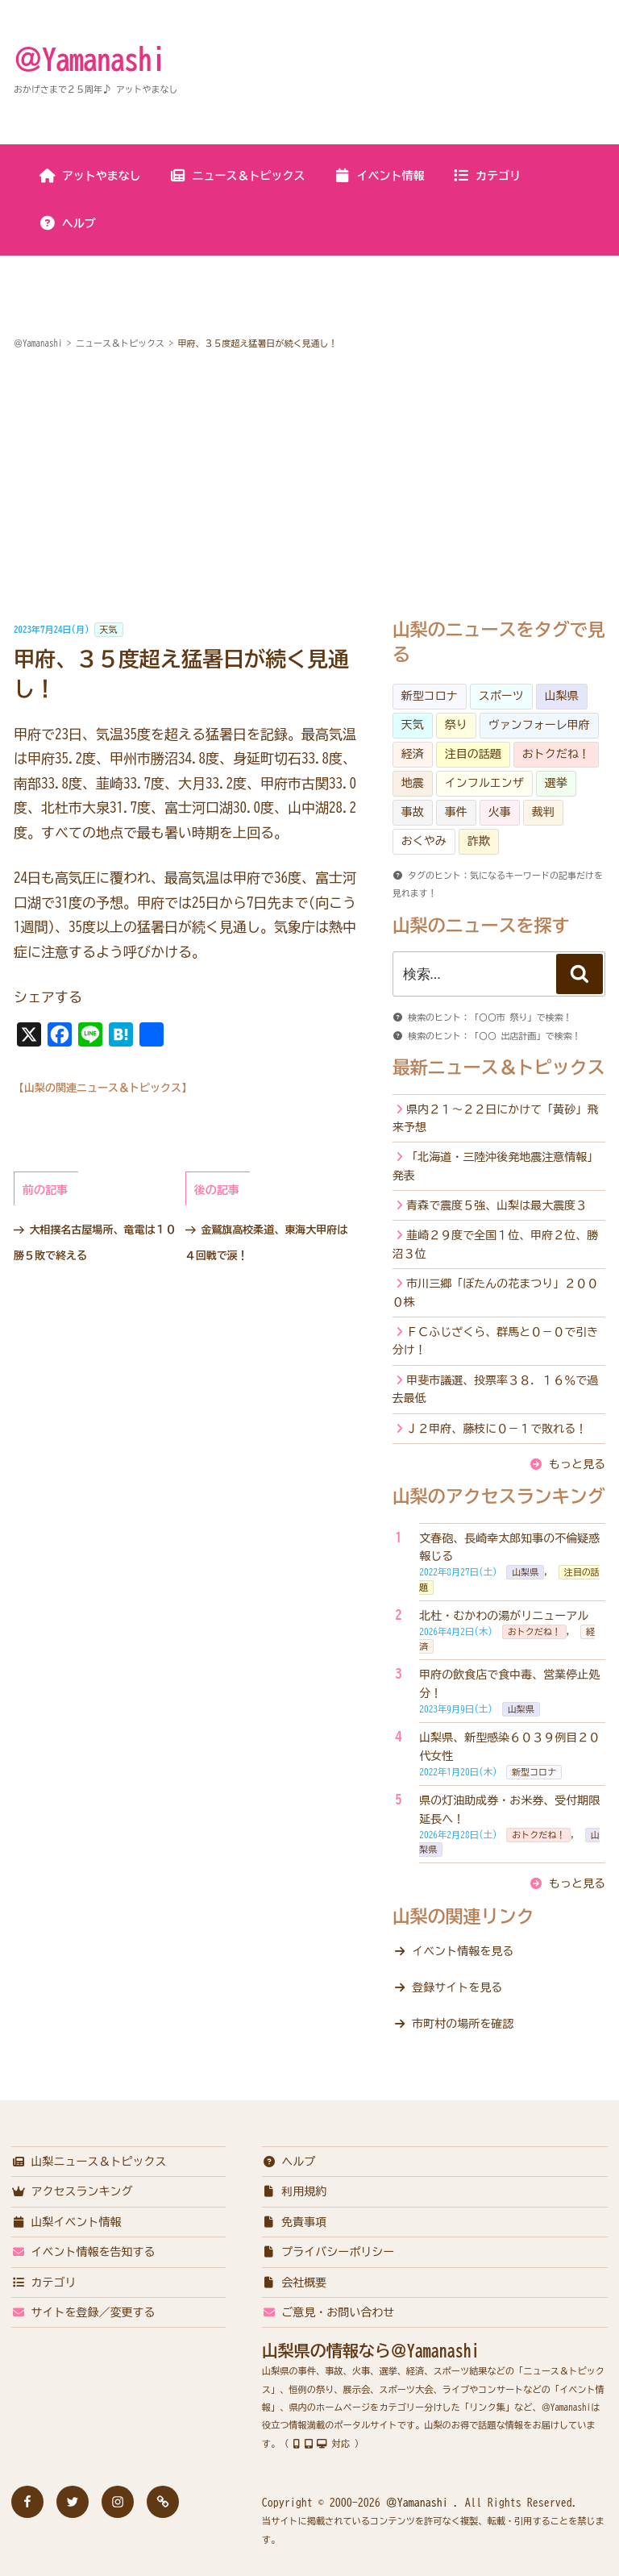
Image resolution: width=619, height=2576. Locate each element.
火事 (499, 812)
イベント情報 (379, 175)
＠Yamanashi (89, 58)
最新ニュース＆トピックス (499, 1067)
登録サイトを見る (457, 1987)
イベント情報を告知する (83, 2252)
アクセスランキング (72, 2191)
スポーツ (501, 695)
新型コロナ (429, 695)
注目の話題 (473, 753)
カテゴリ (486, 175)
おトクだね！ (556, 753)
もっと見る (577, 1464)
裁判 (543, 812)
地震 (412, 783)
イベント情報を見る (462, 1951)
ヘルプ (67, 223)
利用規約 (294, 2191)
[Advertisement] (309, 487)
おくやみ (424, 841)
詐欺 (478, 841)
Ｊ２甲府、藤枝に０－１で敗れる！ (496, 1428)
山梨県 (562, 695)
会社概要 (294, 2282)
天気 (109, 629)
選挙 (556, 783)
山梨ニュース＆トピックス (89, 2161)
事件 (456, 812)
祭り (456, 724)
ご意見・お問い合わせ (328, 2312)
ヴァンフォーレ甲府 (539, 724)
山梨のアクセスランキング (499, 1496)
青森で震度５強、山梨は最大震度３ (496, 1205)
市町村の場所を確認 (462, 2023)
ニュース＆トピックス (237, 175)
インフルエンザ (484, 783)
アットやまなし (90, 175)
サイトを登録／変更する (83, 2312)
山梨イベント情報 (66, 2222)
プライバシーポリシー (328, 2252)
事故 (412, 812)
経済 (412, 753)
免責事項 (294, 2222)
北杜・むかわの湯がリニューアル (503, 1615)
